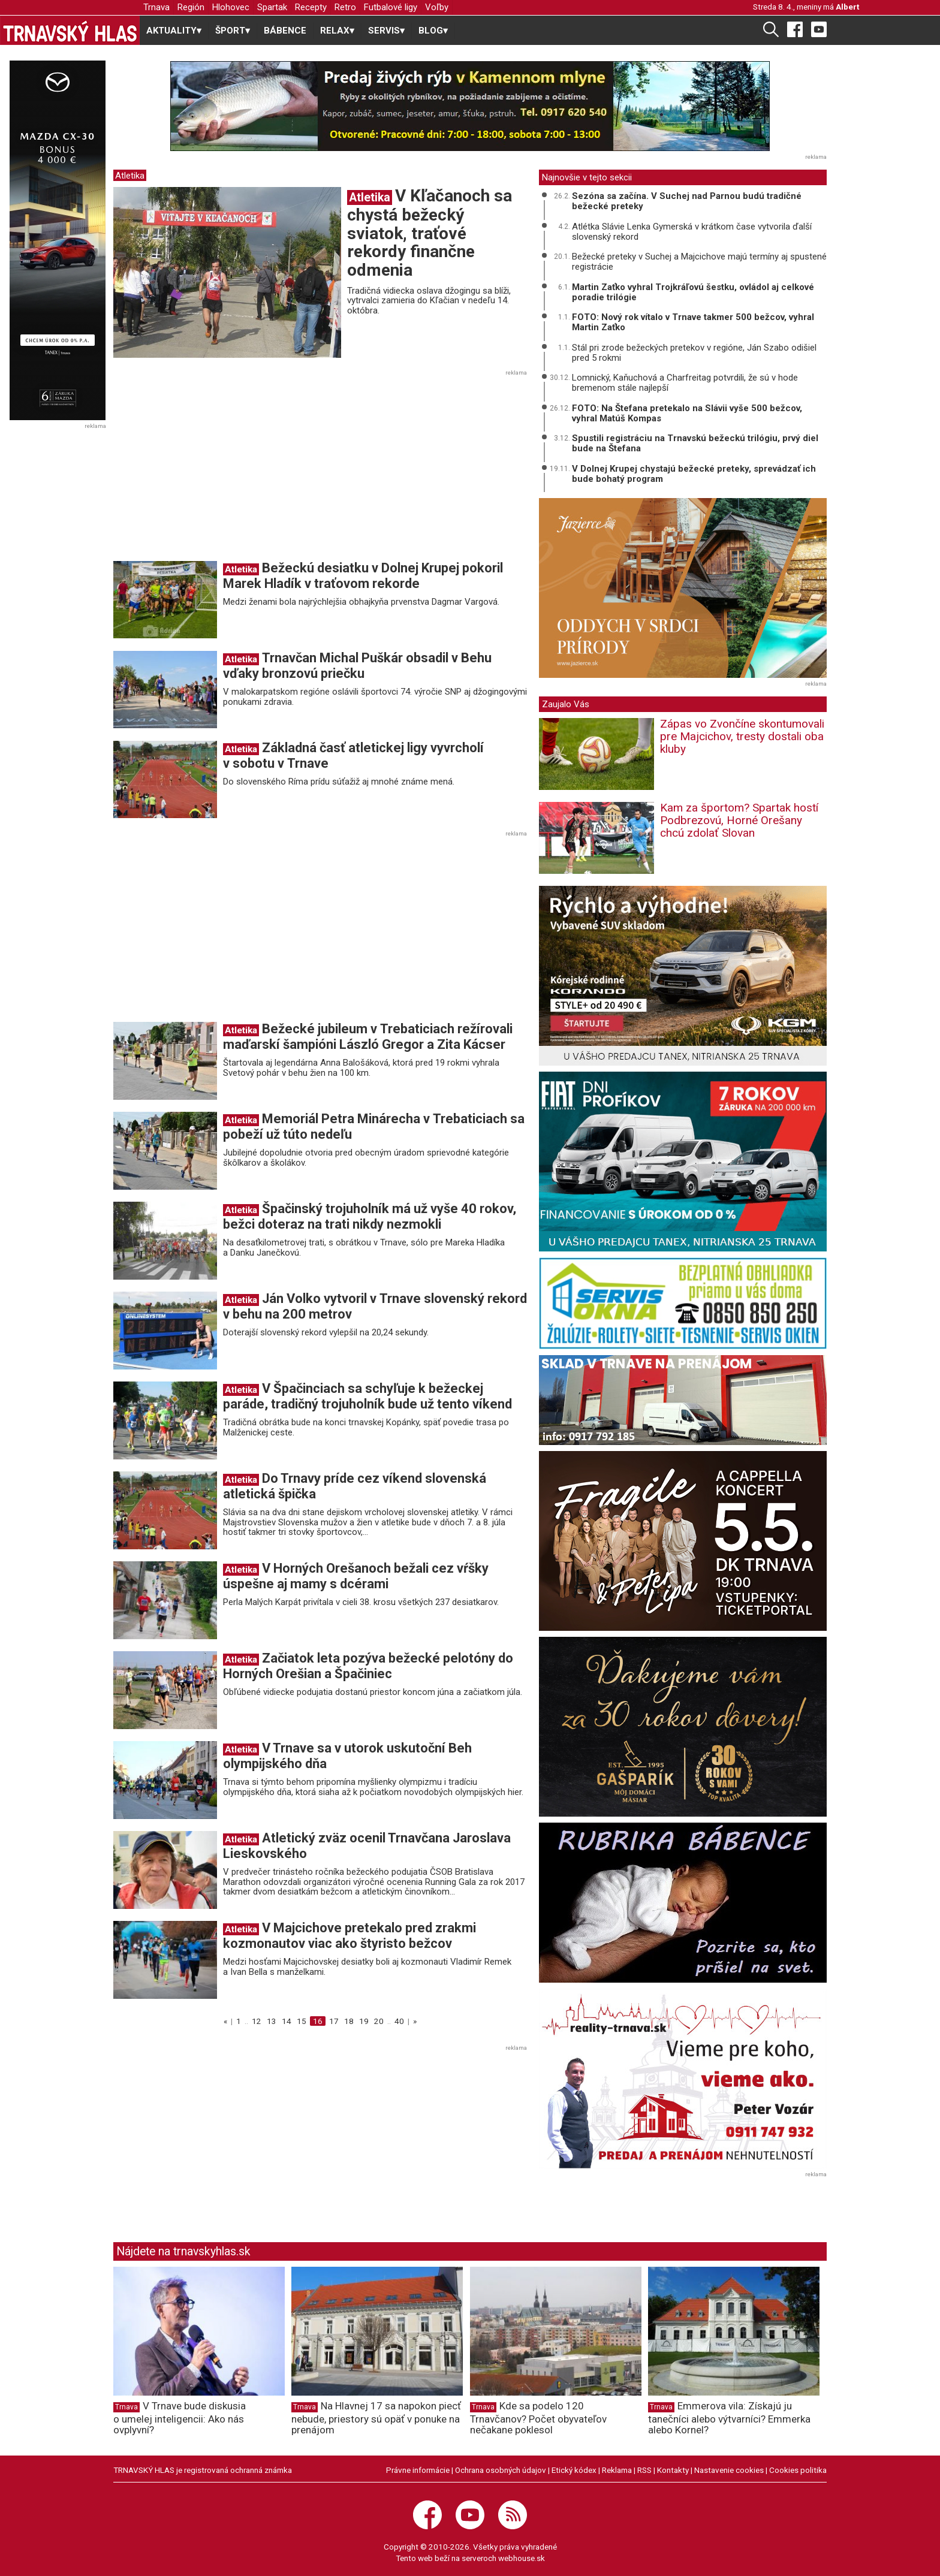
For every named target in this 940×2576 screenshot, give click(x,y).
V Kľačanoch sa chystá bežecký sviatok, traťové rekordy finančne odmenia (429, 233)
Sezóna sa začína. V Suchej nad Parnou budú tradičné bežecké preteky (687, 201)
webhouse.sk (521, 2558)
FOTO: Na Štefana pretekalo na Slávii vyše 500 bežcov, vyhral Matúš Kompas (687, 413)
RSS (644, 2470)
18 (349, 2021)
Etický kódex (574, 2470)
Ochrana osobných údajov (500, 2470)
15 (301, 2021)
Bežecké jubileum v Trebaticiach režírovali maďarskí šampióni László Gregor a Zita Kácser (368, 1036)
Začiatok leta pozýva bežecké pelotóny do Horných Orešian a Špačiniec (368, 1666)
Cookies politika (798, 2470)
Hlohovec (230, 7)
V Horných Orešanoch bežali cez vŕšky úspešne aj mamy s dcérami (356, 1576)
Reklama (617, 2470)
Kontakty (673, 2470)
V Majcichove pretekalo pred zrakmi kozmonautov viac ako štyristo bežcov (349, 1935)
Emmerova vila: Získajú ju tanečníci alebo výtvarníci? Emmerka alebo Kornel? (729, 2418)
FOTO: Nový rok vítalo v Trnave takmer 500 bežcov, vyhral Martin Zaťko (693, 322)
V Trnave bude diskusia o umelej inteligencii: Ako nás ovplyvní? (179, 2418)
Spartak (272, 7)
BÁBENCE (285, 30)
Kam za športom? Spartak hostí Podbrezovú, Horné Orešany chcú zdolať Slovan (739, 820)
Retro (345, 7)
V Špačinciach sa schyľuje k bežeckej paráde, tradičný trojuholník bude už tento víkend (367, 1396)
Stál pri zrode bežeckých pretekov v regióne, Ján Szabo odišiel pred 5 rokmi (694, 352)
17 (334, 2021)
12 (256, 2021)
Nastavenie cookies (729, 2470)
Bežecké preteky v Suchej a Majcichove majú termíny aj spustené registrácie (699, 261)
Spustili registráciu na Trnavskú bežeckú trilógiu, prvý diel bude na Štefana (695, 443)
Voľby (436, 7)
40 (399, 2021)
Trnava (156, 7)
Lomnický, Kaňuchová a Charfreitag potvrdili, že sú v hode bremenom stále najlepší (685, 382)
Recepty (311, 7)
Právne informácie (418, 2470)
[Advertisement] (214, 469)
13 (271, 2021)
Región (190, 7)
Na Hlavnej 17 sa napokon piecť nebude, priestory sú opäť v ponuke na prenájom (376, 2418)
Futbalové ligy (390, 7)
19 (364, 2021)
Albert (847, 6)
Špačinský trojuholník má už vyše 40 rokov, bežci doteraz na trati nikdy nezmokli (369, 1216)
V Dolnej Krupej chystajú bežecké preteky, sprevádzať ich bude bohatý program (694, 473)
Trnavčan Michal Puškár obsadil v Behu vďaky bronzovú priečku (357, 665)
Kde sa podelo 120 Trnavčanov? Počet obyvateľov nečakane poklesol (538, 2418)
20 (379, 2021)
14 (286, 2021)
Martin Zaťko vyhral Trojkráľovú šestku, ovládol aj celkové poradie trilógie (693, 292)
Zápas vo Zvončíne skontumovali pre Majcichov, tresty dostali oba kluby (742, 736)
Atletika (129, 175)
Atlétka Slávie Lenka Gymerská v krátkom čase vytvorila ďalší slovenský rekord (692, 231)
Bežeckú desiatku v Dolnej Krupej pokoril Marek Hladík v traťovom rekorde (363, 575)
